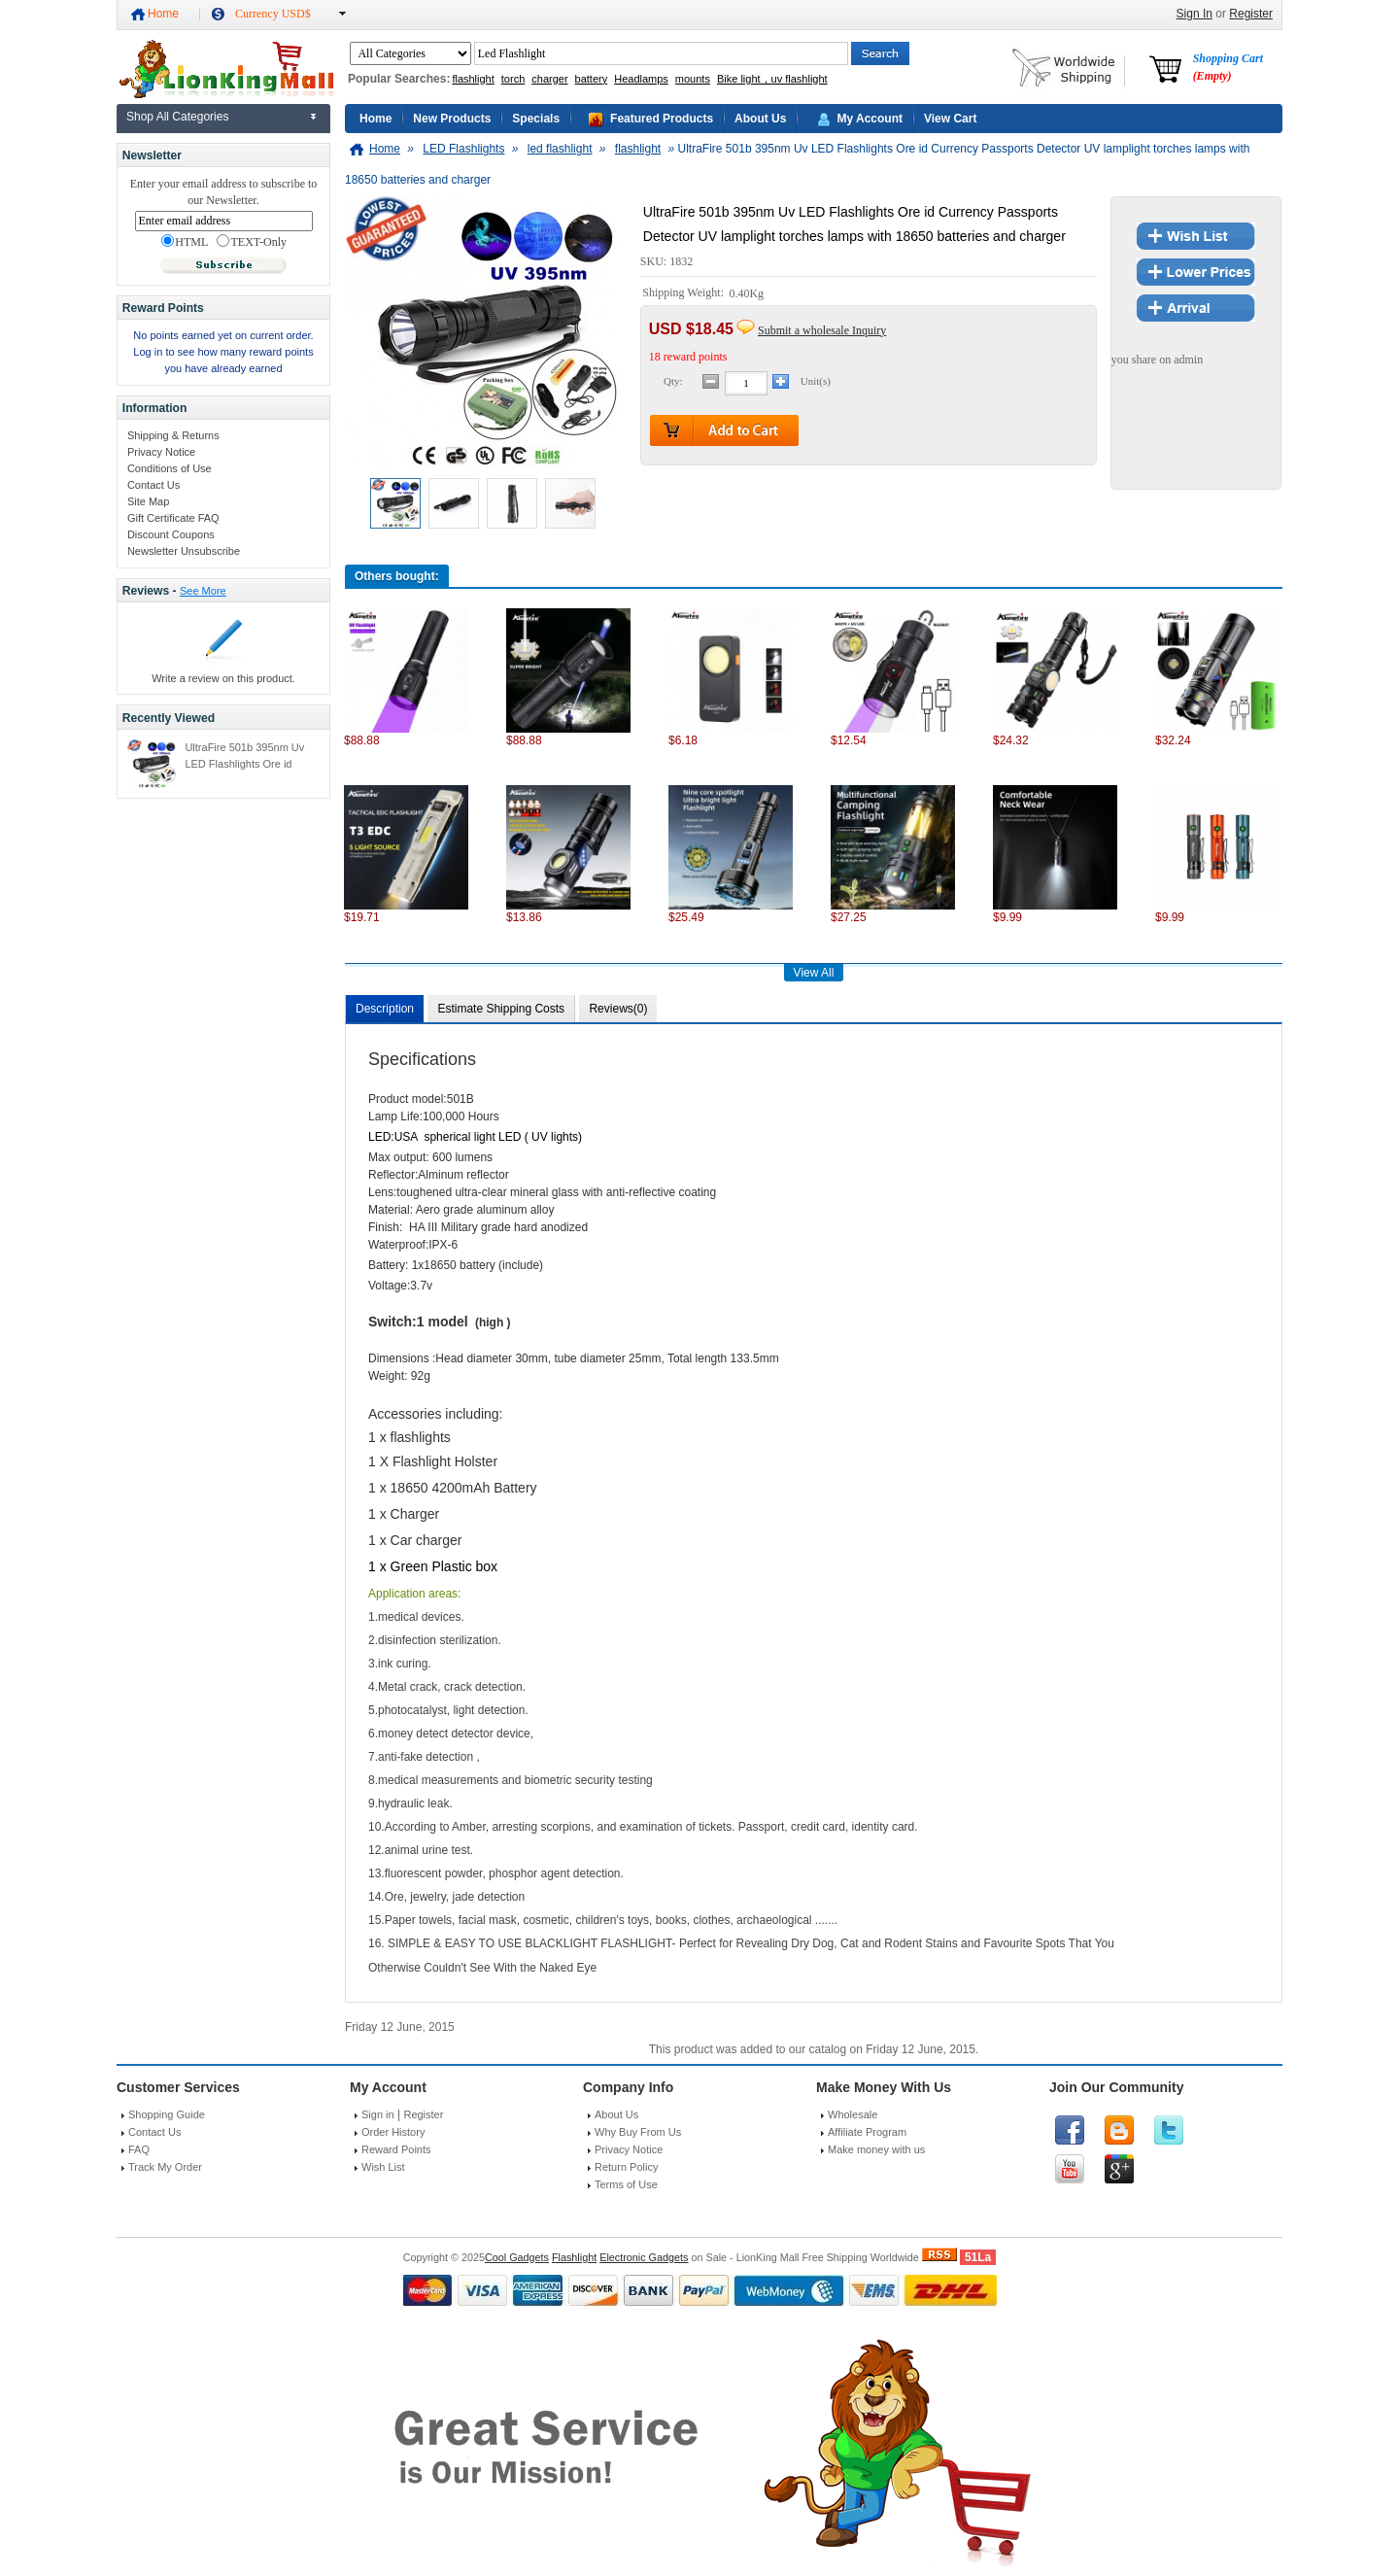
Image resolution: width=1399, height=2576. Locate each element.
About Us (760, 118)
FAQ (139, 2149)
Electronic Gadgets (643, 2257)
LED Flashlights (463, 148)
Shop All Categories (177, 116)
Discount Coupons (171, 534)
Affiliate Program (867, 2132)
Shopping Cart (1228, 67)
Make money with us (876, 2149)
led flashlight (560, 148)
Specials (536, 118)
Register (1251, 13)
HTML (184, 242)
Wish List (383, 2167)
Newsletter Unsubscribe (183, 551)
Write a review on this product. (223, 678)
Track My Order (165, 2167)
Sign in (377, 2114)
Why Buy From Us (638, 2132)
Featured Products (661, 118)
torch (513, 79)
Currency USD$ (273, 13)
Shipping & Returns (173, 435)
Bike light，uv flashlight (772, 79)
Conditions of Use (169, 468)
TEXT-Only (252, 242)
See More (203, 591)
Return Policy (626, 2167)
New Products (452, 118)
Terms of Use (626, 2184)
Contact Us (153, 485)
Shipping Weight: (684, 293)
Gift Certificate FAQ (173, 518)
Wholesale (852, 2114)
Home (163, 13)
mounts (692, 79)
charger (549, 79)
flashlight (473, 79)
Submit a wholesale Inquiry (822, 330)
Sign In (1194, 13)
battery (591, 79)
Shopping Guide (166, 2114)
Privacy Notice (161, 452)
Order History (393, 2132)
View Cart (950, 118)
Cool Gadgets (517, 2257)
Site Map (148, 501)
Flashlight (574, 2257)
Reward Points (396, 2149)
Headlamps (641, 79)
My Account (869, 118)
